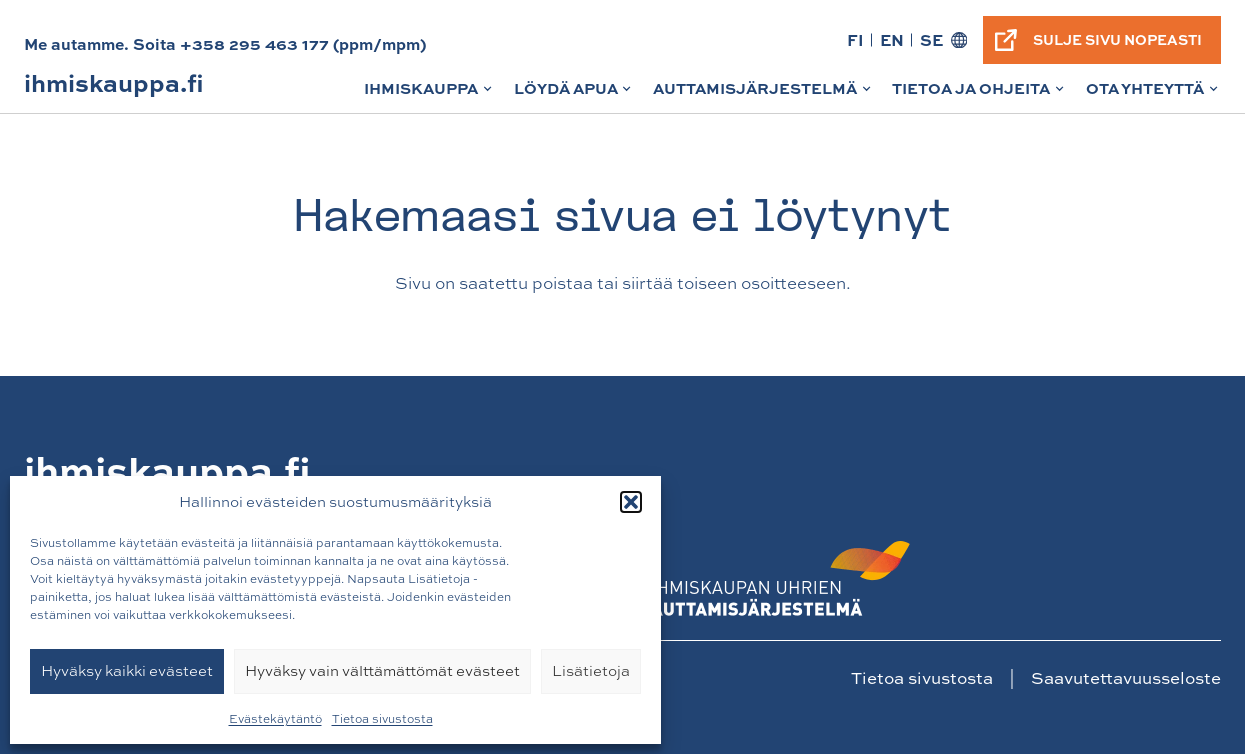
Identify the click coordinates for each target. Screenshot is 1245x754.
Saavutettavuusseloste (1126, 677)
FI (855, 39)
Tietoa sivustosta (382, 719)
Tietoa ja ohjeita (979, 95)
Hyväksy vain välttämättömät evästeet (382, 670)
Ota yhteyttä (1153, 95)
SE (931, 39)
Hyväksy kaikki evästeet (127, 670)
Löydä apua (574, 95)
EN (892, 39)
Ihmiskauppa (429, 95)
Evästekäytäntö (275, 719)
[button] (631, 502)
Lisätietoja (591, 670)
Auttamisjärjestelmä (763, 95)
